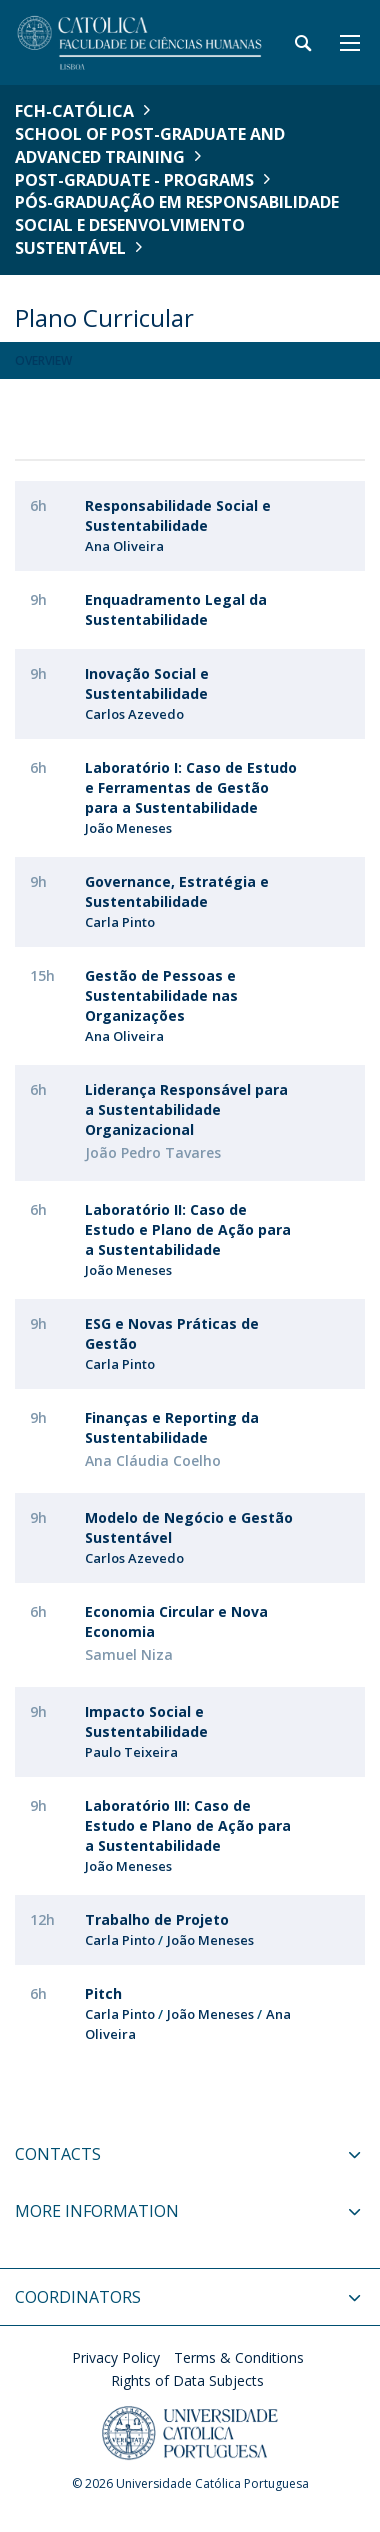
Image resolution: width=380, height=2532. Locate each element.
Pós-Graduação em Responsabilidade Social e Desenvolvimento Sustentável (177, 225)
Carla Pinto (120, 922)
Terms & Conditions (239, 2357)
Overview (43, 360)
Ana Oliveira (124, 546)
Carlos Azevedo (134, 714)
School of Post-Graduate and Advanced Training (150, 145)
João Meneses (128, 828)
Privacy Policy (116, 2357)
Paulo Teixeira (131, 1752)
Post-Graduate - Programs (134, 180)
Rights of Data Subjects (187, 2380)
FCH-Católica (74, 111)
